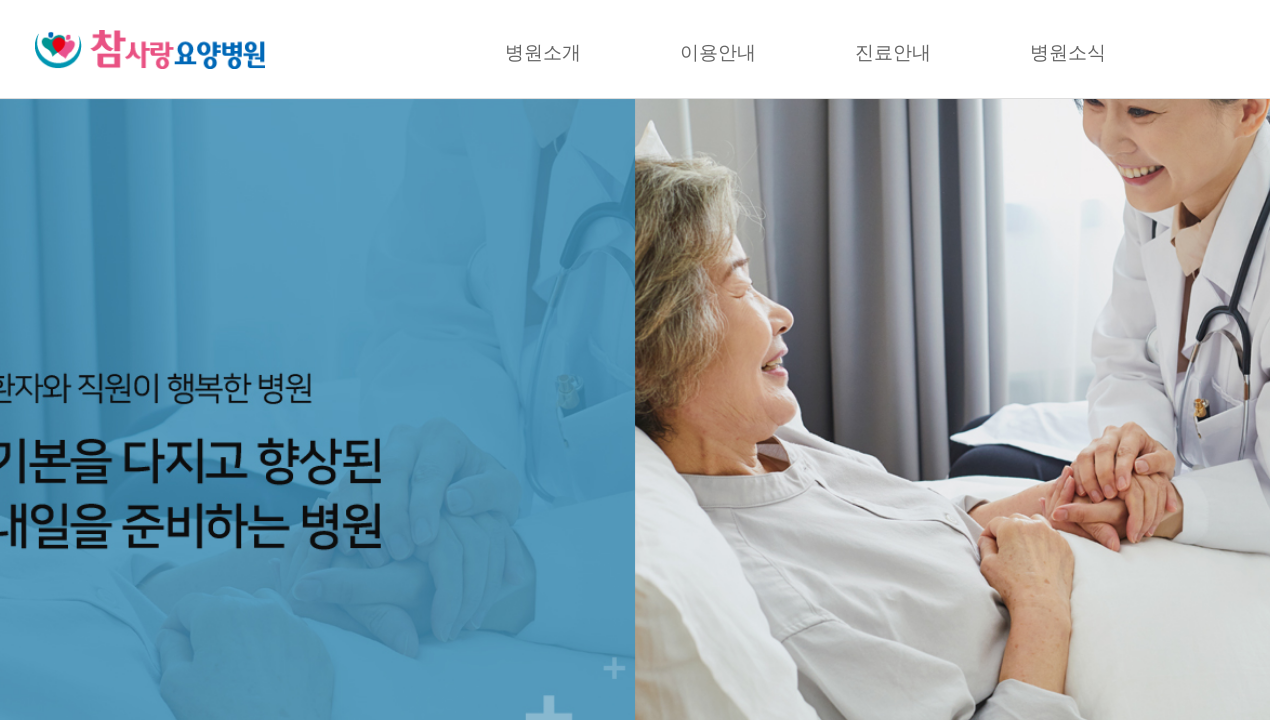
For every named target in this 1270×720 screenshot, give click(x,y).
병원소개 (543, 52)
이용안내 (718, 52)
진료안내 (893, 52)
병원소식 (1068, 52)
